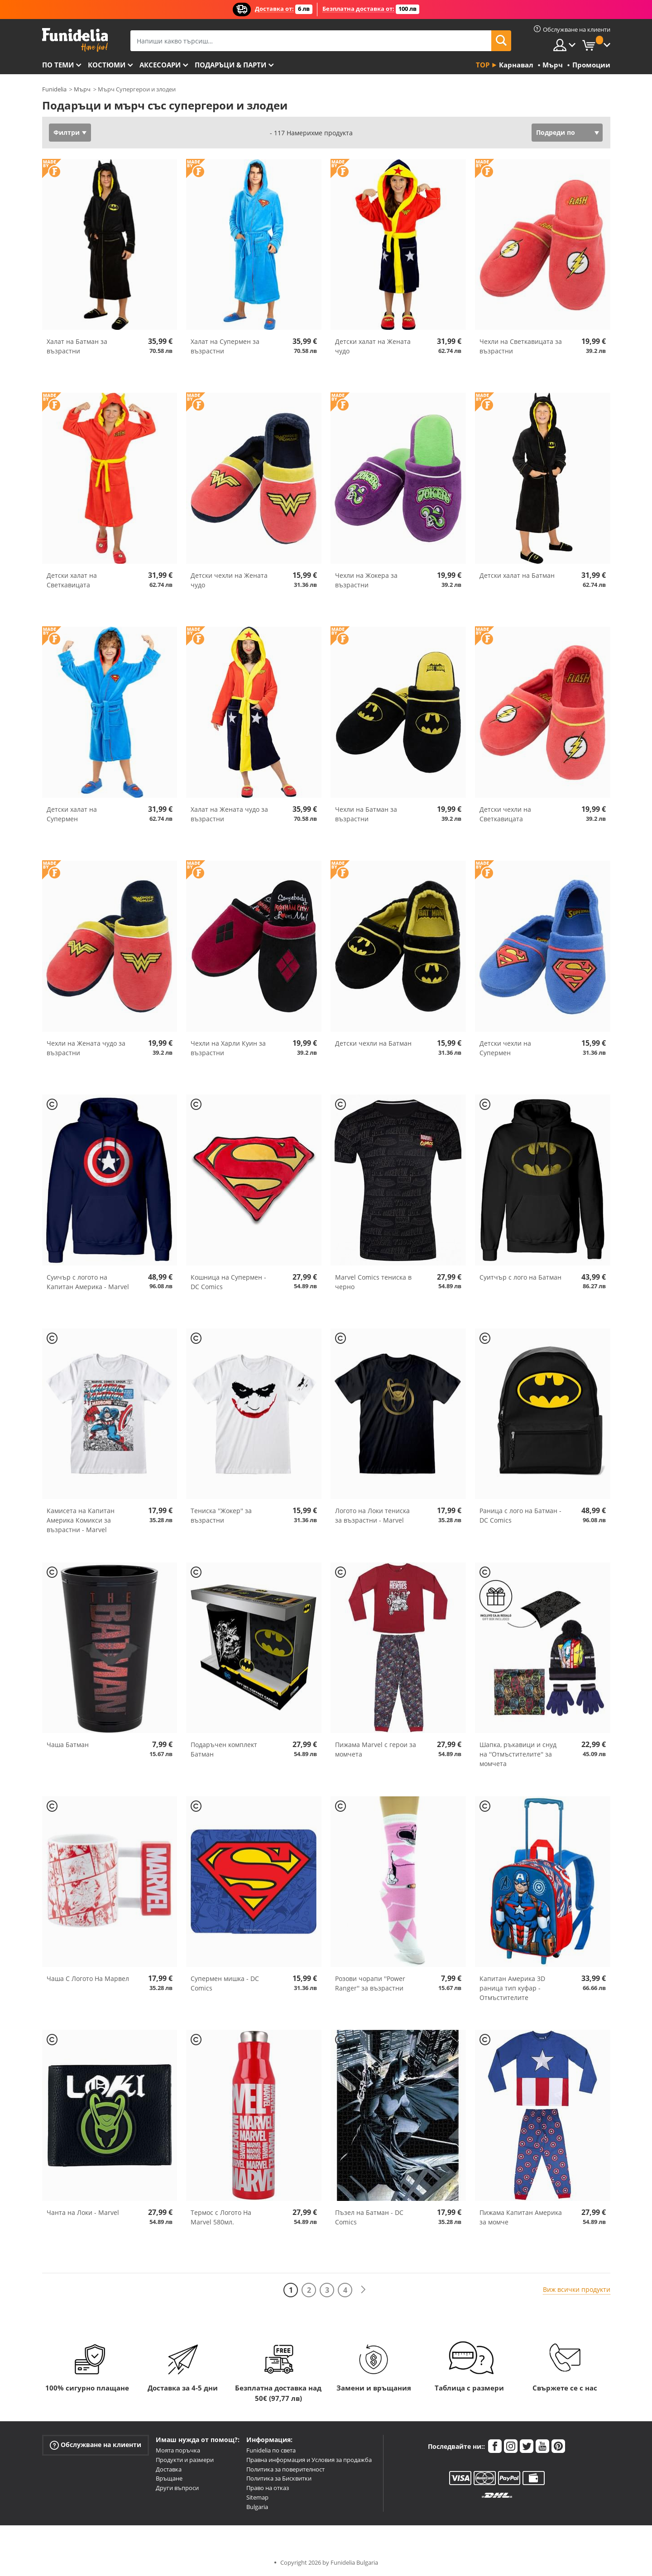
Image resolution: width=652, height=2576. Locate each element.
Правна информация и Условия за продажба (309, 2460)
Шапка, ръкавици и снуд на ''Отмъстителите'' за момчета (517, 1754)
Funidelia (54, 89)
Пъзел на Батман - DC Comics (369, 2217)
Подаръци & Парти (230, 64)
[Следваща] (363, 2289)
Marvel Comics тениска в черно (373, 1282)
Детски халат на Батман (517, 575)
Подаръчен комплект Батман (224, 1749)
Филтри (66, 132)
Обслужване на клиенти (95, 2445)
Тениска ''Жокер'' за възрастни (221, 1515)
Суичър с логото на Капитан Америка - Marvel (88, 1282)
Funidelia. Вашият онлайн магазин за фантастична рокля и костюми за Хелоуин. (75, 40)
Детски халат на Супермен (72, 814)
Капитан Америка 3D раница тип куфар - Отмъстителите (512, 1988)
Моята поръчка (178, 2450)
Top (482, 64)
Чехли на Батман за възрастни (366, 814)
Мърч (82, 89)
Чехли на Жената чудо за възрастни (86, 1048)
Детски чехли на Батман (373, 1043)
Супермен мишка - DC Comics (225, 1983)
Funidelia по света (271, 2450)
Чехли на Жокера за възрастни (366, 580)
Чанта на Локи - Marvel (83, 2212)
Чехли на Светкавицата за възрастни (520, 346)
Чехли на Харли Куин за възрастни (228, 1048)
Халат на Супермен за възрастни (225, 346)
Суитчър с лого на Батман (520, 1277)
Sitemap (257, 2497)
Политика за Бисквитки (279, 2478)
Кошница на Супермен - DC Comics (228, 1282)
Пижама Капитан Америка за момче (520, 2217)
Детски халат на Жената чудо (373, 346)
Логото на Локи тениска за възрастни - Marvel (372, 1515)
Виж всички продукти (576, 2289)
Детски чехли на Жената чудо (229, 580)
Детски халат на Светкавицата (72, 580)
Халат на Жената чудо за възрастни (229, 814)
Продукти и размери (185, 2460)
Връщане (169, 2478)
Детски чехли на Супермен (505, 1048)
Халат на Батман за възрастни (77, 346)
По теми (58, 64)
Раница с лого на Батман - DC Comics (520, 1515)
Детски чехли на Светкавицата (505, 814)
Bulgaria (257, 2507)
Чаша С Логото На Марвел (88, 1978)
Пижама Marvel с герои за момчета (375, 1749)
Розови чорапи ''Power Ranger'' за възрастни (370, 1983)
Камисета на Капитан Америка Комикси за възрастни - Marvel (81, 1520)
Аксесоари (160, 64)
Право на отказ (267, 2488)
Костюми (106, 64)
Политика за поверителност (285, 2469)
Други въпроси (177, 2488)
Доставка (169, 2469)
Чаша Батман (68, 1744)
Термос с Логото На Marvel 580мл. (221, 2217)
